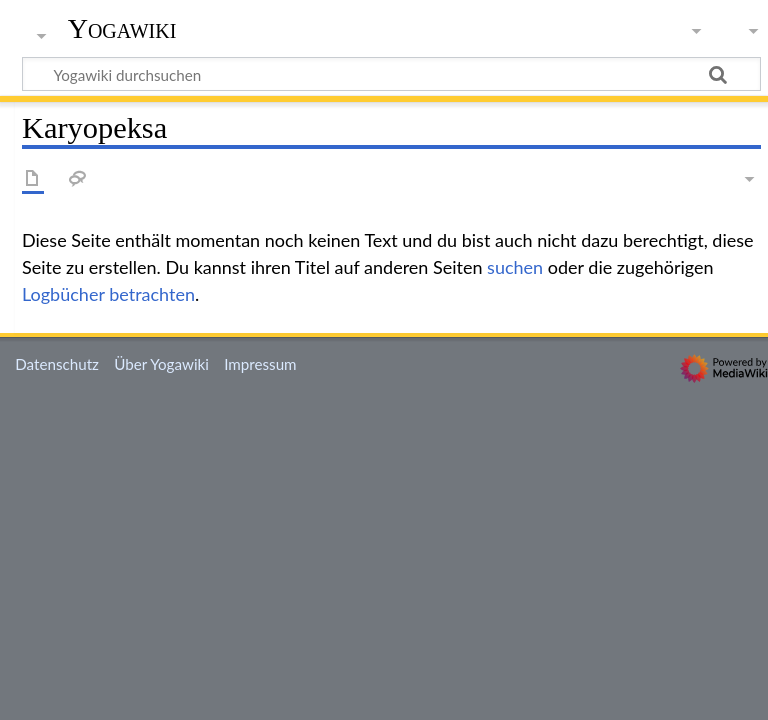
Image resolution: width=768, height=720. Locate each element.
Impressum (260, 364)
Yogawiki (122, 29)
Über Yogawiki (161, 364)
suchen (515, 267)
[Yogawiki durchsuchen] (391, 74)
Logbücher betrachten (108, 294)
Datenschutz (57, 364)
